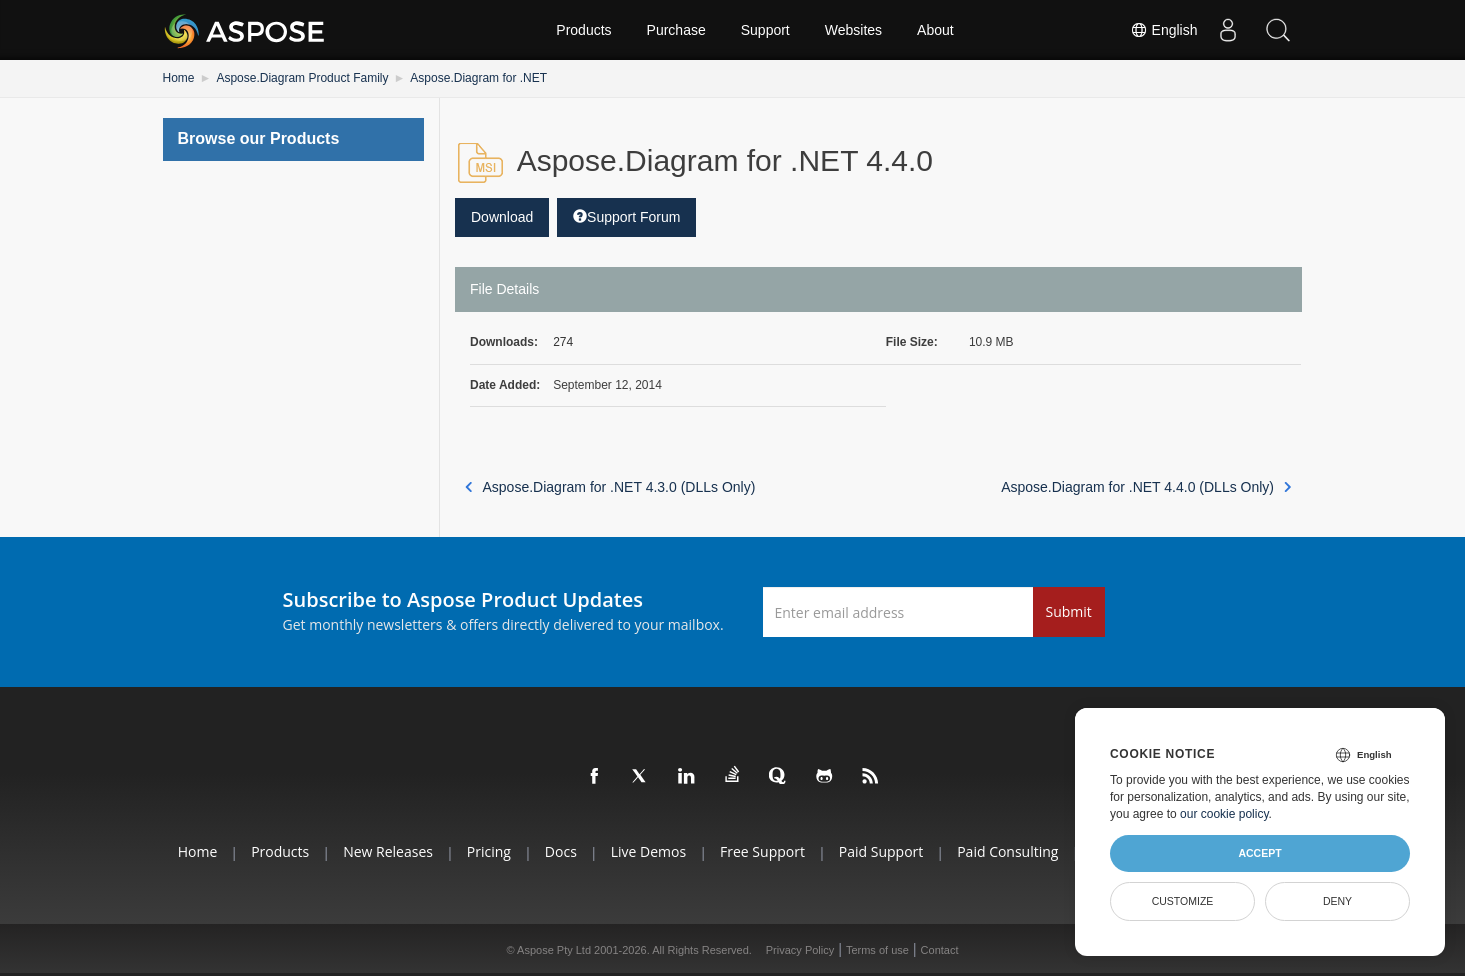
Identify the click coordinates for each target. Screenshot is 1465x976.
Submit (1069, 611)
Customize (1183, 901)
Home (179, 78)
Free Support (762, 851)
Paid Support (881, 851)
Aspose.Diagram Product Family (302, 78)
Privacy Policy (800, 950)
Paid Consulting (1007, 851)
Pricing (489, 851)
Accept (1259, 853)
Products (583, 30)
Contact (940, 950)
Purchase (676, 30)
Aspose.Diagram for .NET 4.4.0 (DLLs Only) (1146, 487)
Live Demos (648, 851)
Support (765, 30)
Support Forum (626, 217)
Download (502, 217)
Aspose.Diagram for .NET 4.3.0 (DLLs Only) (610, 487)
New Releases (388, 851)
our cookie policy (1224, 814)
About (935, 30)
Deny (1337, 901)
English (1164, 30)
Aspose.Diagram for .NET (478, 78)
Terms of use (877, 950)
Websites (853, 30)
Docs (561, 851)
